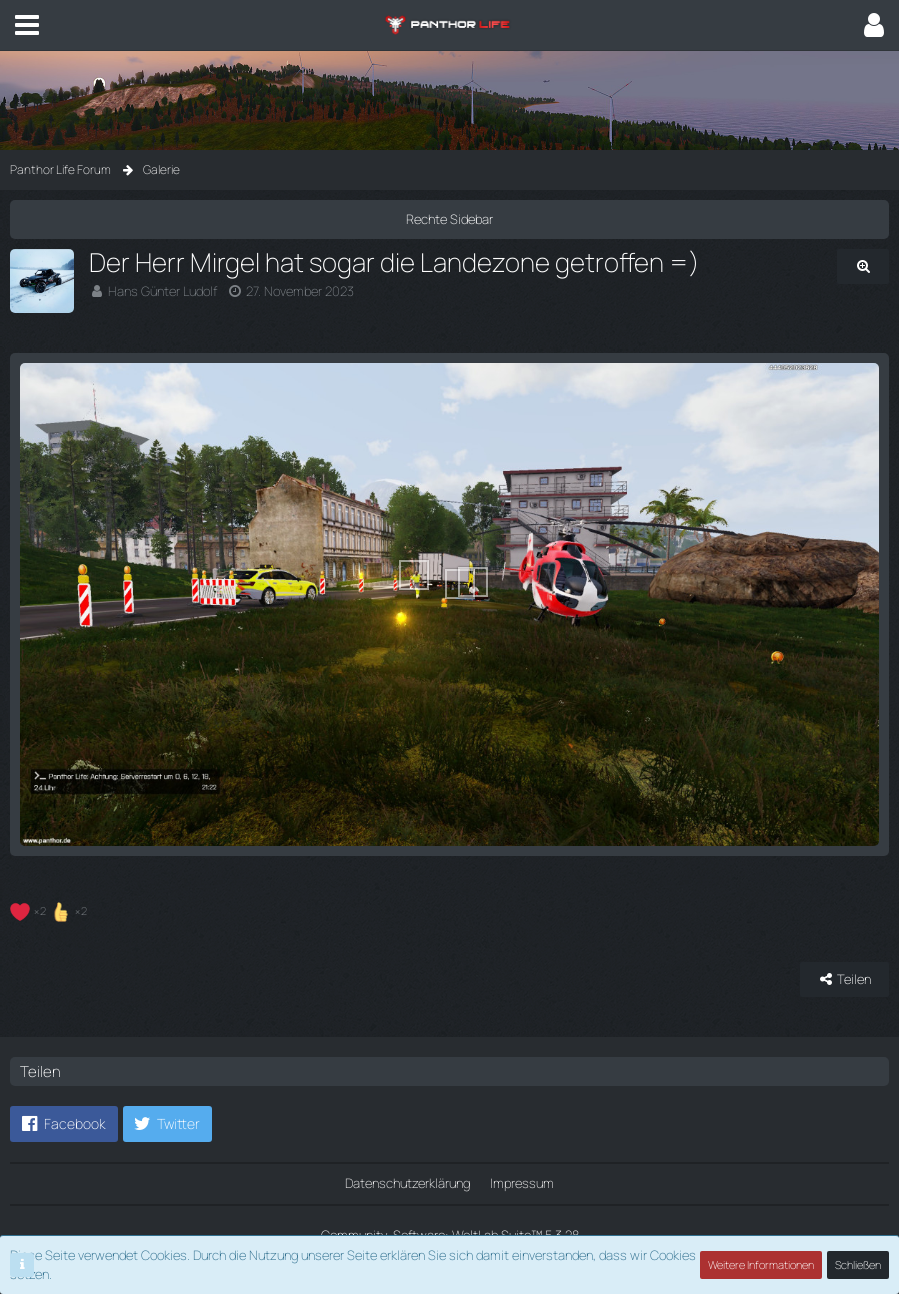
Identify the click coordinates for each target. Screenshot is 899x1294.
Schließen (858, 1264)
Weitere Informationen (761, 1264)
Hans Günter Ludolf (162, 291)
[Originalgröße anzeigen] (863, 266)
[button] (27, 25)
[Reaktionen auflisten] (51, 908)
